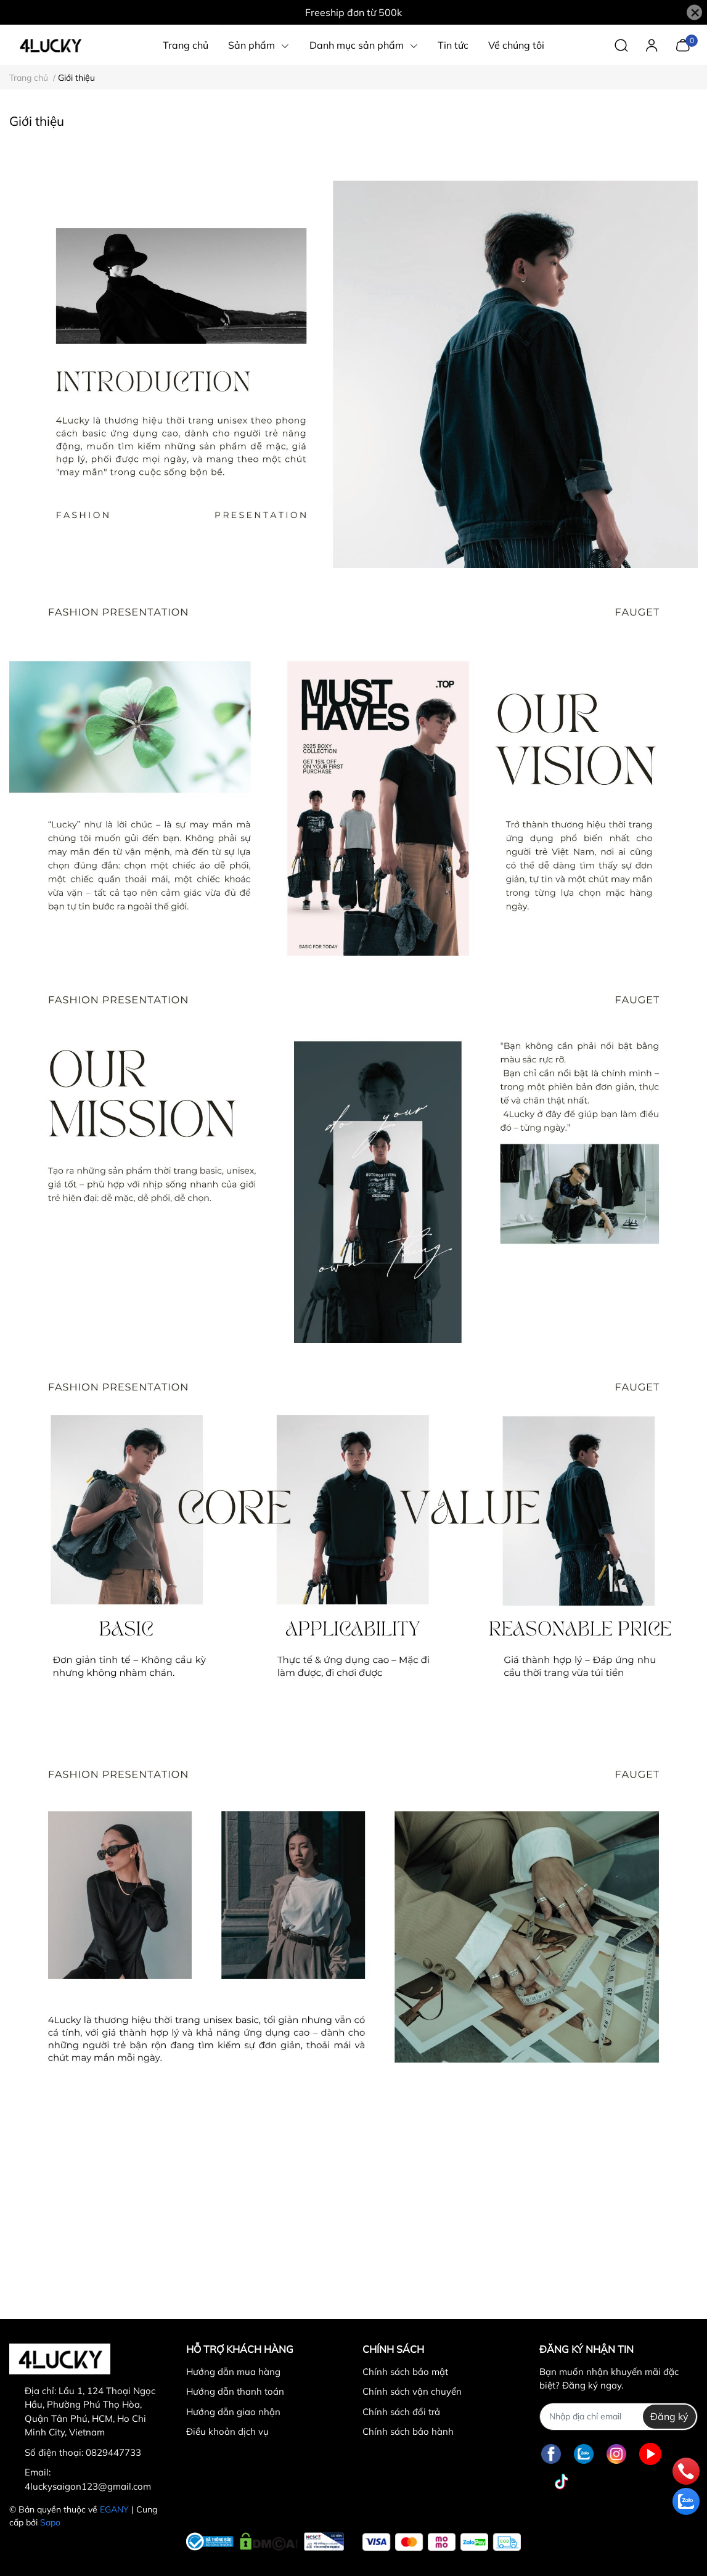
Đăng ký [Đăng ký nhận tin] (669, 2416)
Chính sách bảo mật (405, 2371)
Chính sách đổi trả (401, 2412)
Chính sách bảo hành (408, 2431)
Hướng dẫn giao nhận (233, 2412)
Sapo (50, 2522)
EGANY (114, 2509)
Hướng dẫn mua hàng (233, 2371)
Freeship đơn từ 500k (353, 12)
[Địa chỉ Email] (618, 2416)
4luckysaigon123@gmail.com (88, 2486)
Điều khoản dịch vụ (227, 2431)
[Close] (694, 12)
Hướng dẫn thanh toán (235, 2391)
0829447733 (113, 2452)
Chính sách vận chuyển (412, 2391)
